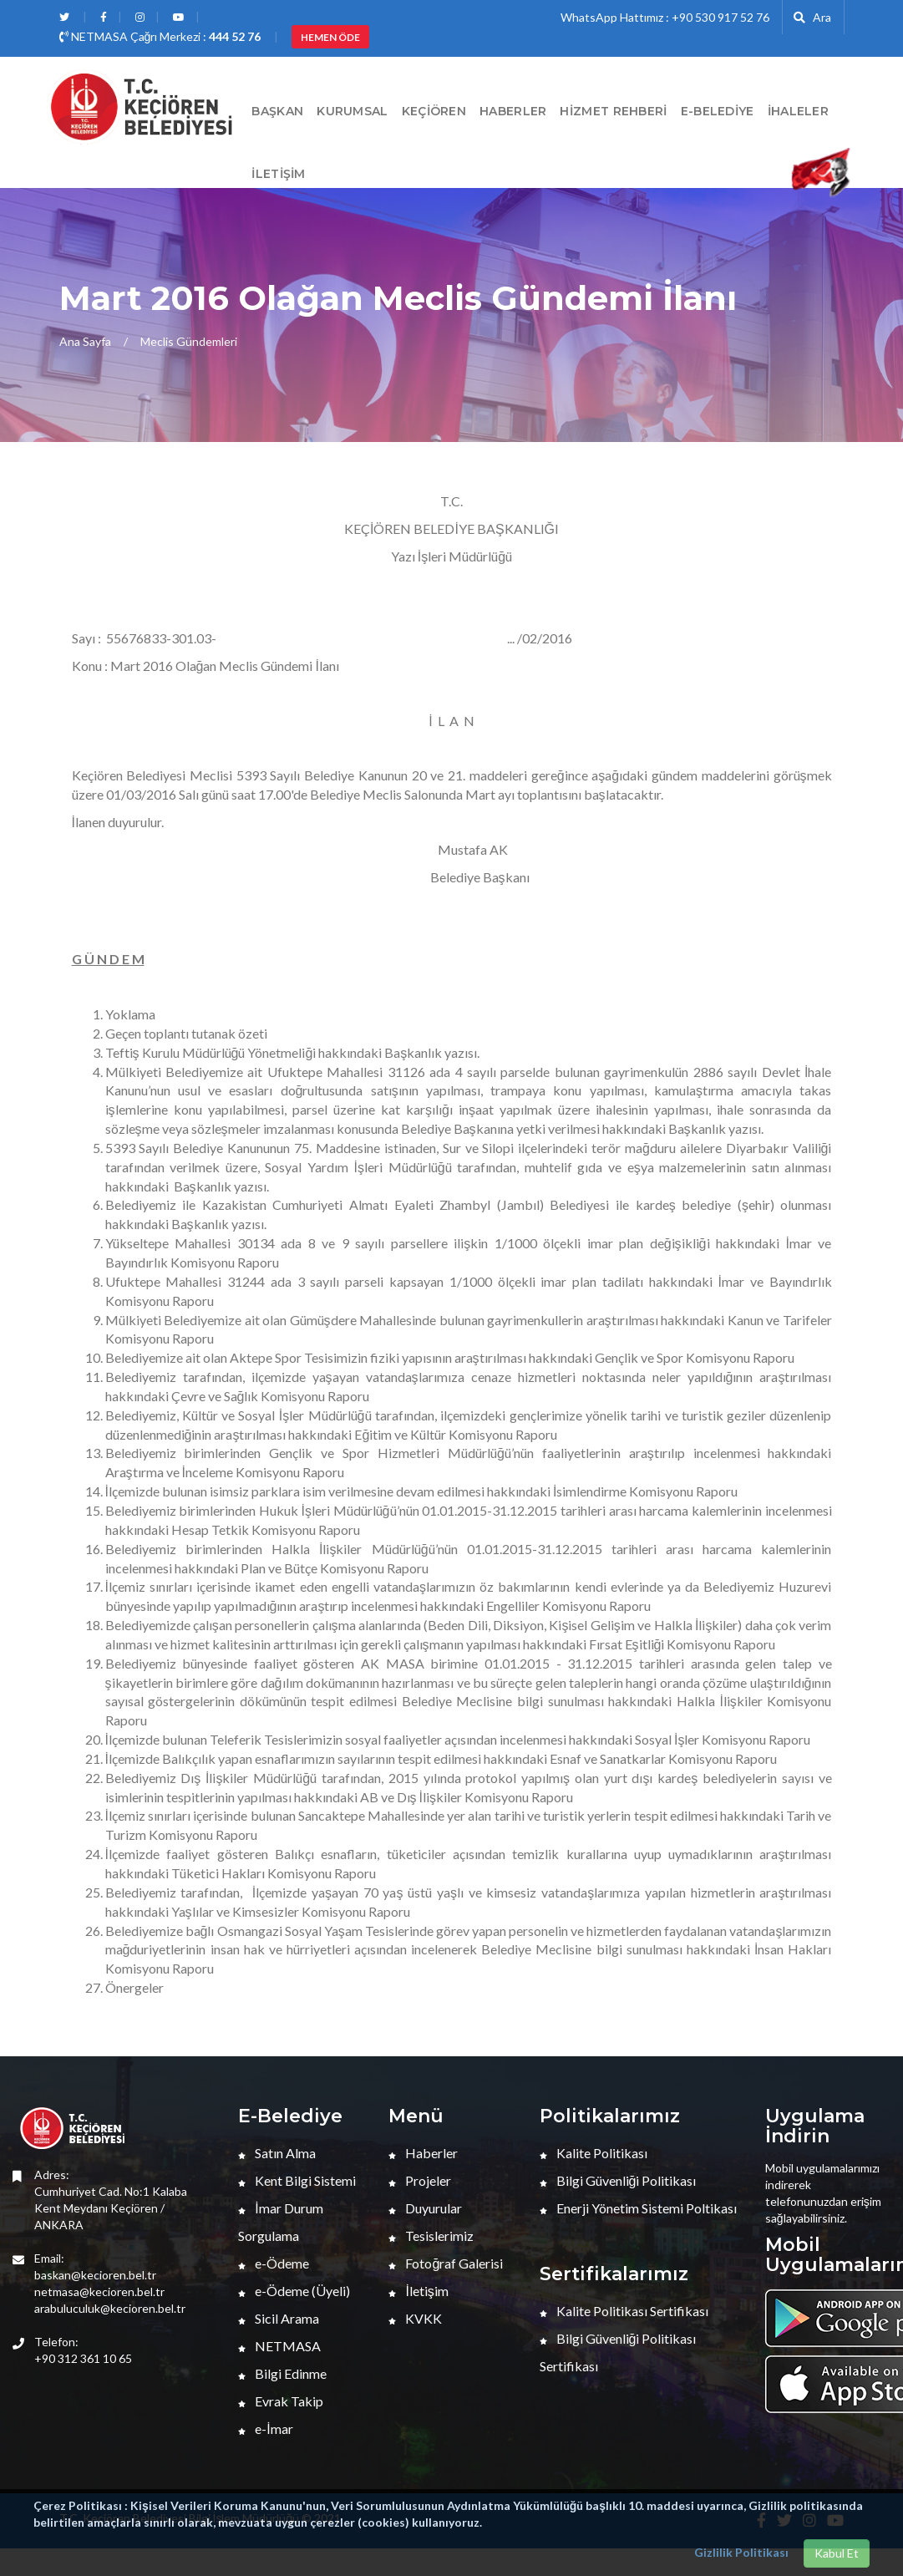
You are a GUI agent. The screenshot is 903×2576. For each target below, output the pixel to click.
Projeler (419, 2180)
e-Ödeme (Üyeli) (294, 2291)
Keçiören (434, 111)
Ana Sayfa (85, 341)
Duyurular (425, 2208)
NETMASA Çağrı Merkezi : (160, 36)
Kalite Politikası (593, 2153)
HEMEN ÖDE (330, 37)
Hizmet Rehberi (613, 111)
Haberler (423, 2153)
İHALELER (798, 111)
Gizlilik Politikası (741, 2552)
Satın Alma (277, 2153)
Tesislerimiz (431, 2235)
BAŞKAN (277, 111)
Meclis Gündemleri (188, 341)
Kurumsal (352, 111)
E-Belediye (717, 111)
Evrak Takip (280, 2401)
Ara (812, 17)
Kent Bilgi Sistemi (297, 2180)
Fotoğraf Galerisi (445, 2263)
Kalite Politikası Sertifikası (624, 2311)
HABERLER (512, 111)
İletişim (278, 173)
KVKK (415, 2318)
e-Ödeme (273, 2263)
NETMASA (279, 2346)
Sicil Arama (278, 2318)
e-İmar (265, 2428)
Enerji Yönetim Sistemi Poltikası (638, 2208)
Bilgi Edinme (282, 2373)
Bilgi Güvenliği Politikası (618, 2180)
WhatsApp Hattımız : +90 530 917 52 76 (665, 17)
